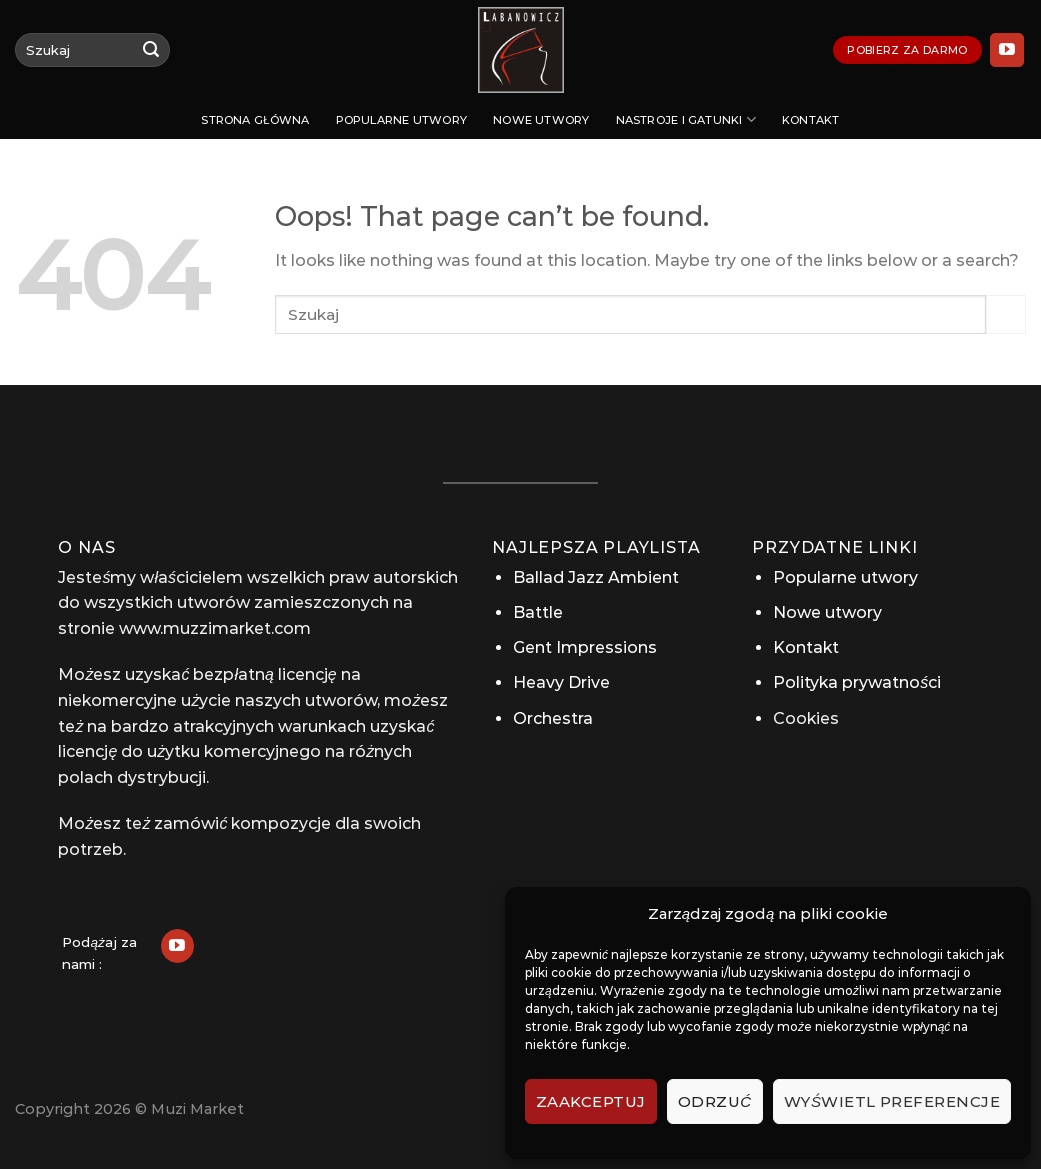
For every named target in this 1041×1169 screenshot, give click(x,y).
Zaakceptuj (591, 1101)
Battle (538, 612)
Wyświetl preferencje (892, 1101)
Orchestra (553, 718)
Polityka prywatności (857, 682)
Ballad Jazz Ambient (596, 577)
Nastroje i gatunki (686, 119)
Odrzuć (715, 1101)
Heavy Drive (561, 682)
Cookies (806, 718)
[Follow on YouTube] (1007, 50)
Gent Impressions (585, 647)
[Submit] (151, 50)
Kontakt (811, 120)
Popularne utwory (402, 120)
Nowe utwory (541, 120)
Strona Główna (255, 120)
